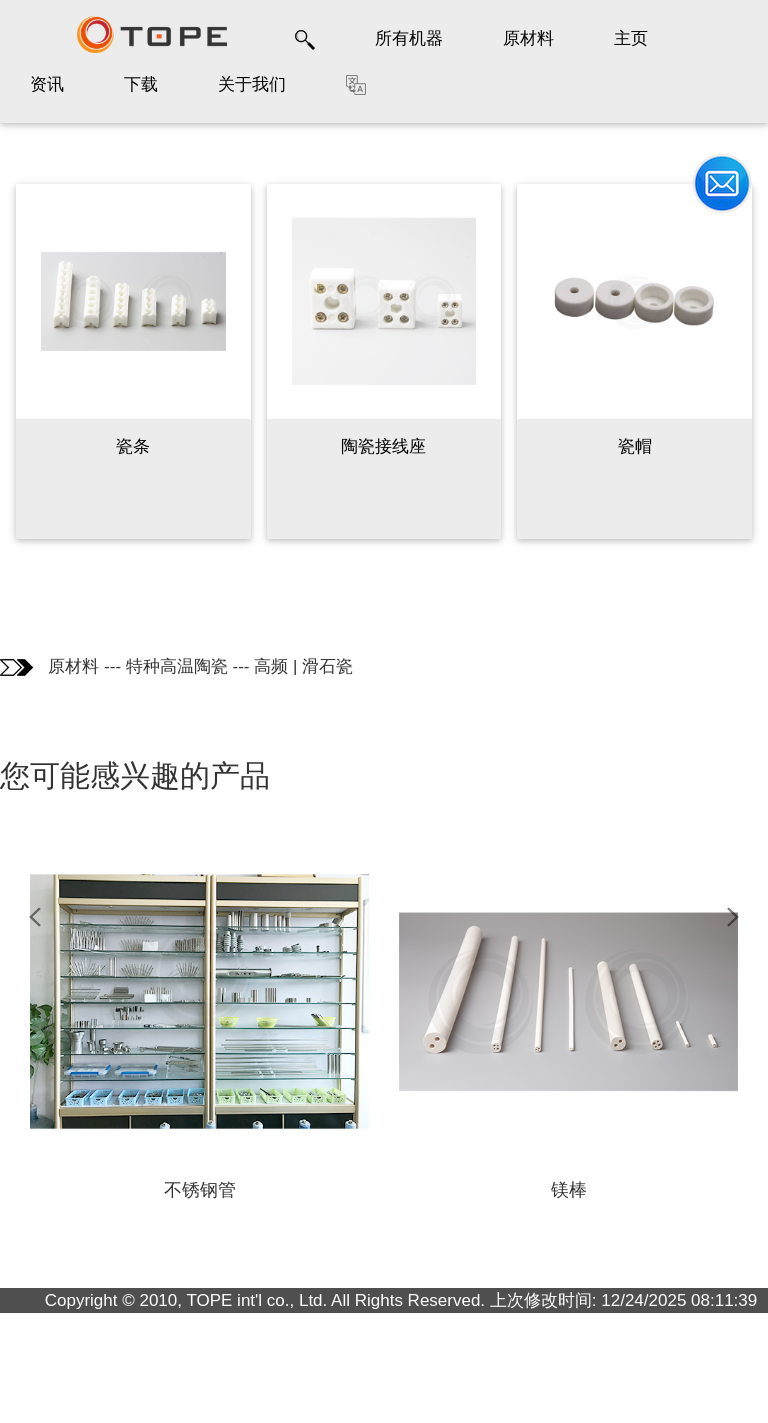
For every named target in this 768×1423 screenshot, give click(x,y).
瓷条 (133, 446)
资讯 (47, 84)
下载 (141, 84)
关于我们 (252, 84)
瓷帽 (635, 446)
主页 (631, 38)
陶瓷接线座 (383, 446)
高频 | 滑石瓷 (303, 666)
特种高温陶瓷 (177, 666)
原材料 (528, 38)
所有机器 (409, 38)
